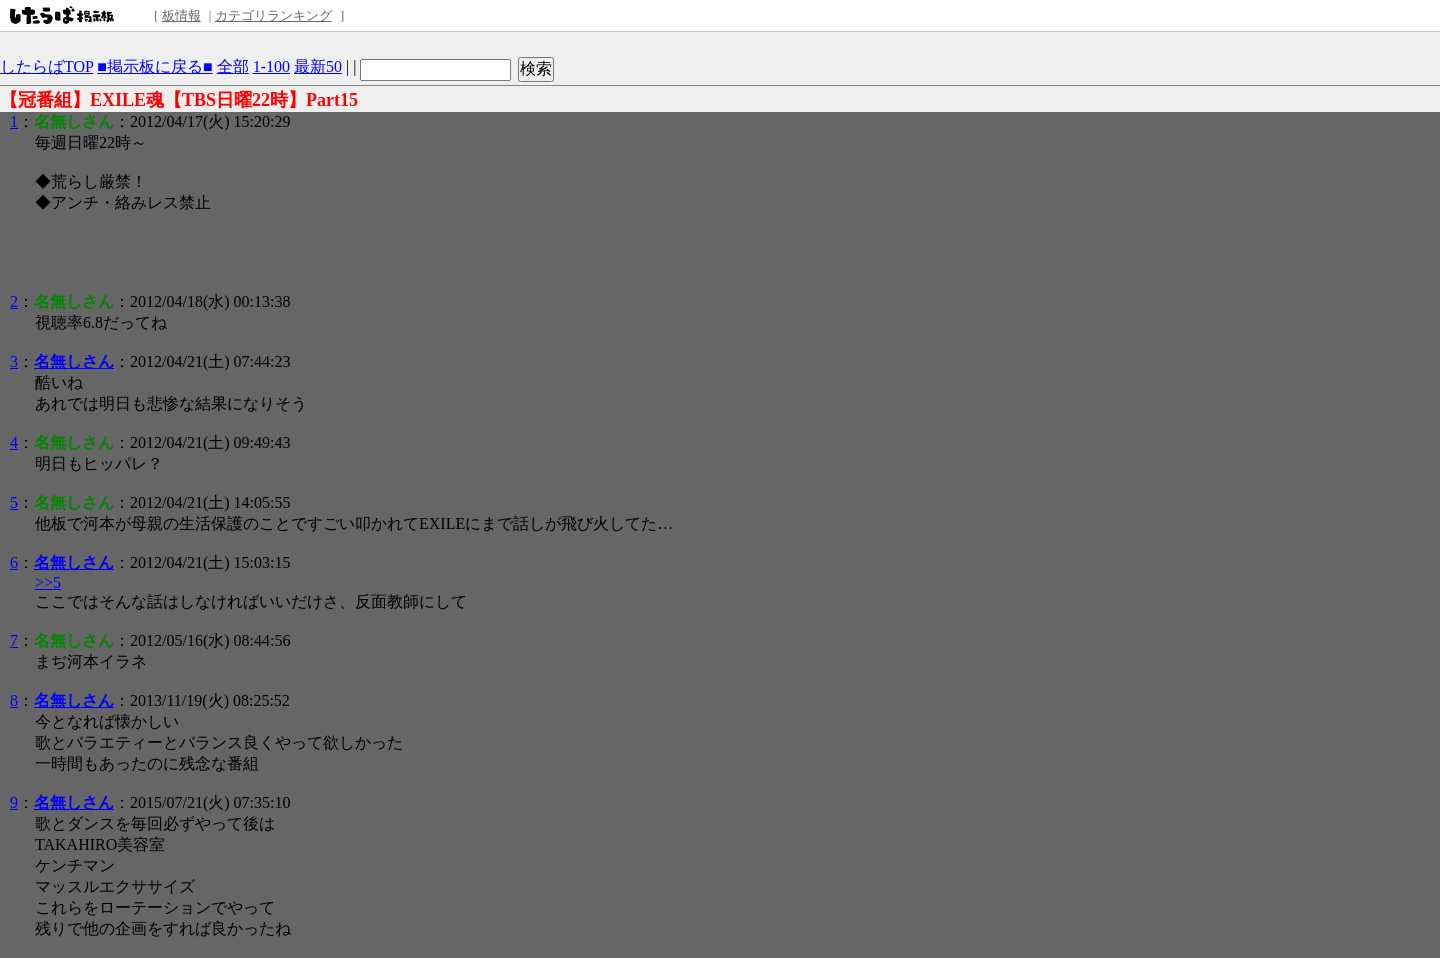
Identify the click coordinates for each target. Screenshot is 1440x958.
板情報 (181, 15)
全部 (233, 66)
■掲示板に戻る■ (154, 66)
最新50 (318, 66)
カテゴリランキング (273, 15)
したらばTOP (46, 66)
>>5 (48, 582)
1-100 (271, 66)
